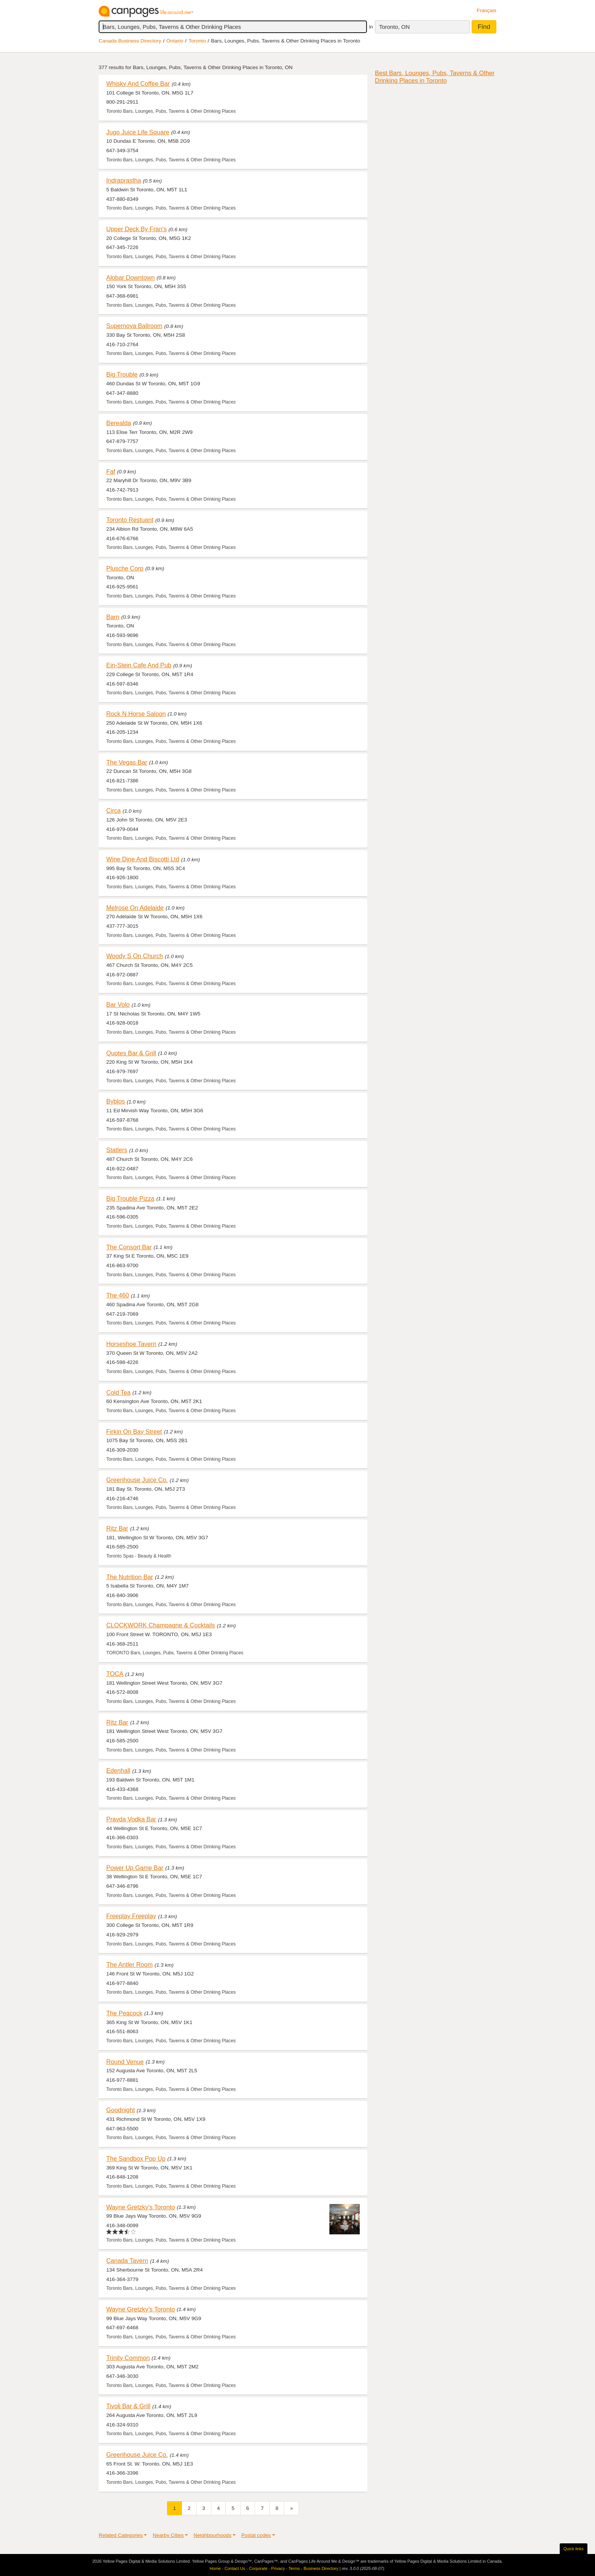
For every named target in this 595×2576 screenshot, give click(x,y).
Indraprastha (123, 180)
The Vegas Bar (126, 762)
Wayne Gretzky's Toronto (140, 2207)
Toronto (197, 41)
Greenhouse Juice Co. (137, 1479)
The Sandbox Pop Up (135, 2158)
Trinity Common (128, 2357)
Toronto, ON (394, 27)
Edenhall (118, 1770)
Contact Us (235, 2568)
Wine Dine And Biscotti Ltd (142, 859)
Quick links (574, 2548)
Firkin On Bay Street (134, 1431)
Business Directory (321, 2568)
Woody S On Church (134, 955)
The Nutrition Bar (129, 1576)
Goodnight (120, 2109)
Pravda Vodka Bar (131, 1819)
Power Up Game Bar (135, 1867)
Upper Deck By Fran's (136, 228)
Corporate (258, 2568)
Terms (294, 2568)
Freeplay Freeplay (131, 1915)
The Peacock (124, 2013)
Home (215, 2568)
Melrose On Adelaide (135, 907)
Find (484, 26)
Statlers (116, 1149)
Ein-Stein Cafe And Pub (138, 665)
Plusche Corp (124, 568)
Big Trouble (122, 374)
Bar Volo (118, 1004)
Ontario (175, 41)
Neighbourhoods (212, 2535)
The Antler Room (129, 1964)
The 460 (117, 1295)
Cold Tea (118, 1392)
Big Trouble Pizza (130, 1198)
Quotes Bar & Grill (131, 1053)
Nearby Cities (168, 2535)
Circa (113, 810)
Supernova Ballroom (134, 325)
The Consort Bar (129, 1247)
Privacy (278, 2568)
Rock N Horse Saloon (136, 713)
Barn (112, 616)
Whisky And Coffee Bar (138, 83)
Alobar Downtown (130, 277)
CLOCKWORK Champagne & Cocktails (160, 1625)
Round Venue (125, 2061)
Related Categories (121, 2535)
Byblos (115, 1101)
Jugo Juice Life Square (137, 132)
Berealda (118, 422)
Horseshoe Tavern (131, 1343)
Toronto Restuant (129, 519)
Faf (110, 471)
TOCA (114, 1673)
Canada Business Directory (130, 41)
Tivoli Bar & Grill (128, 2406)
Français (486, 10)
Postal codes (256, 2535)
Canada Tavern (127, 2260)
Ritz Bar (117, 1528)
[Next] (291, 2508)
